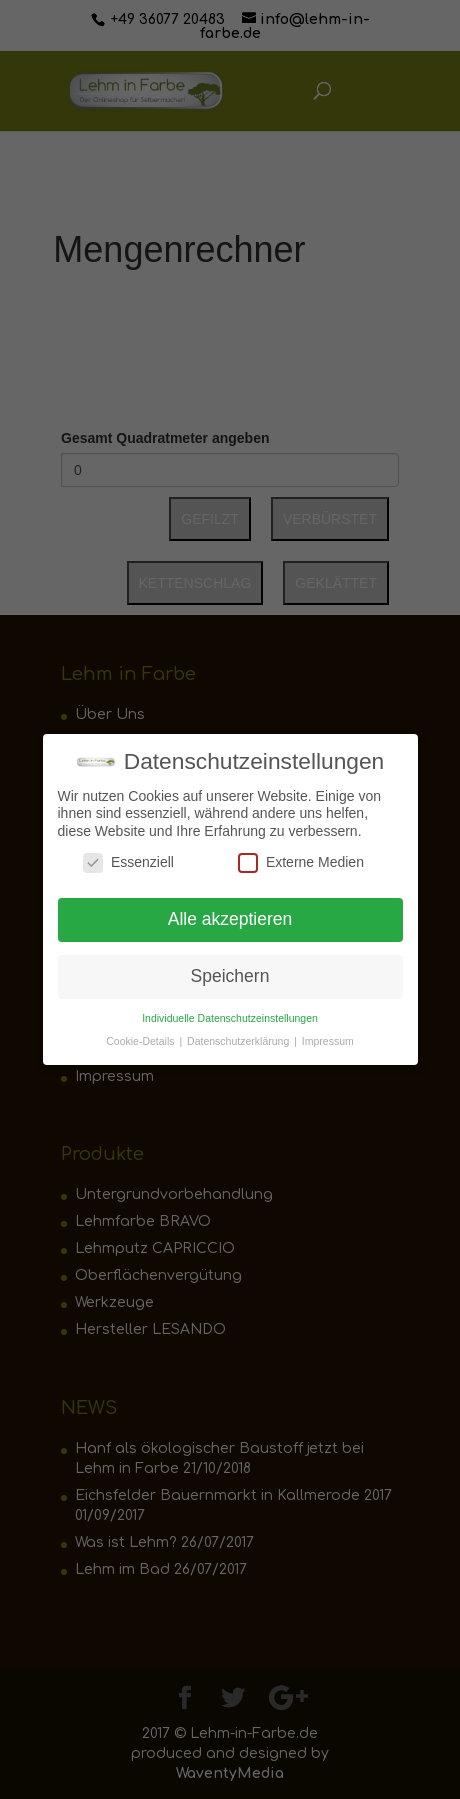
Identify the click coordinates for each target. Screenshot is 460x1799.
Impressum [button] (328, 1035)
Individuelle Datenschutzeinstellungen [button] (230, 1012)
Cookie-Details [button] (141, 1035)
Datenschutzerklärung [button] (239, 1035)
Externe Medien (301, 857)
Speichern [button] (230, 971)
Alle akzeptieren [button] (230, 914)
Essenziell (128, 857)
